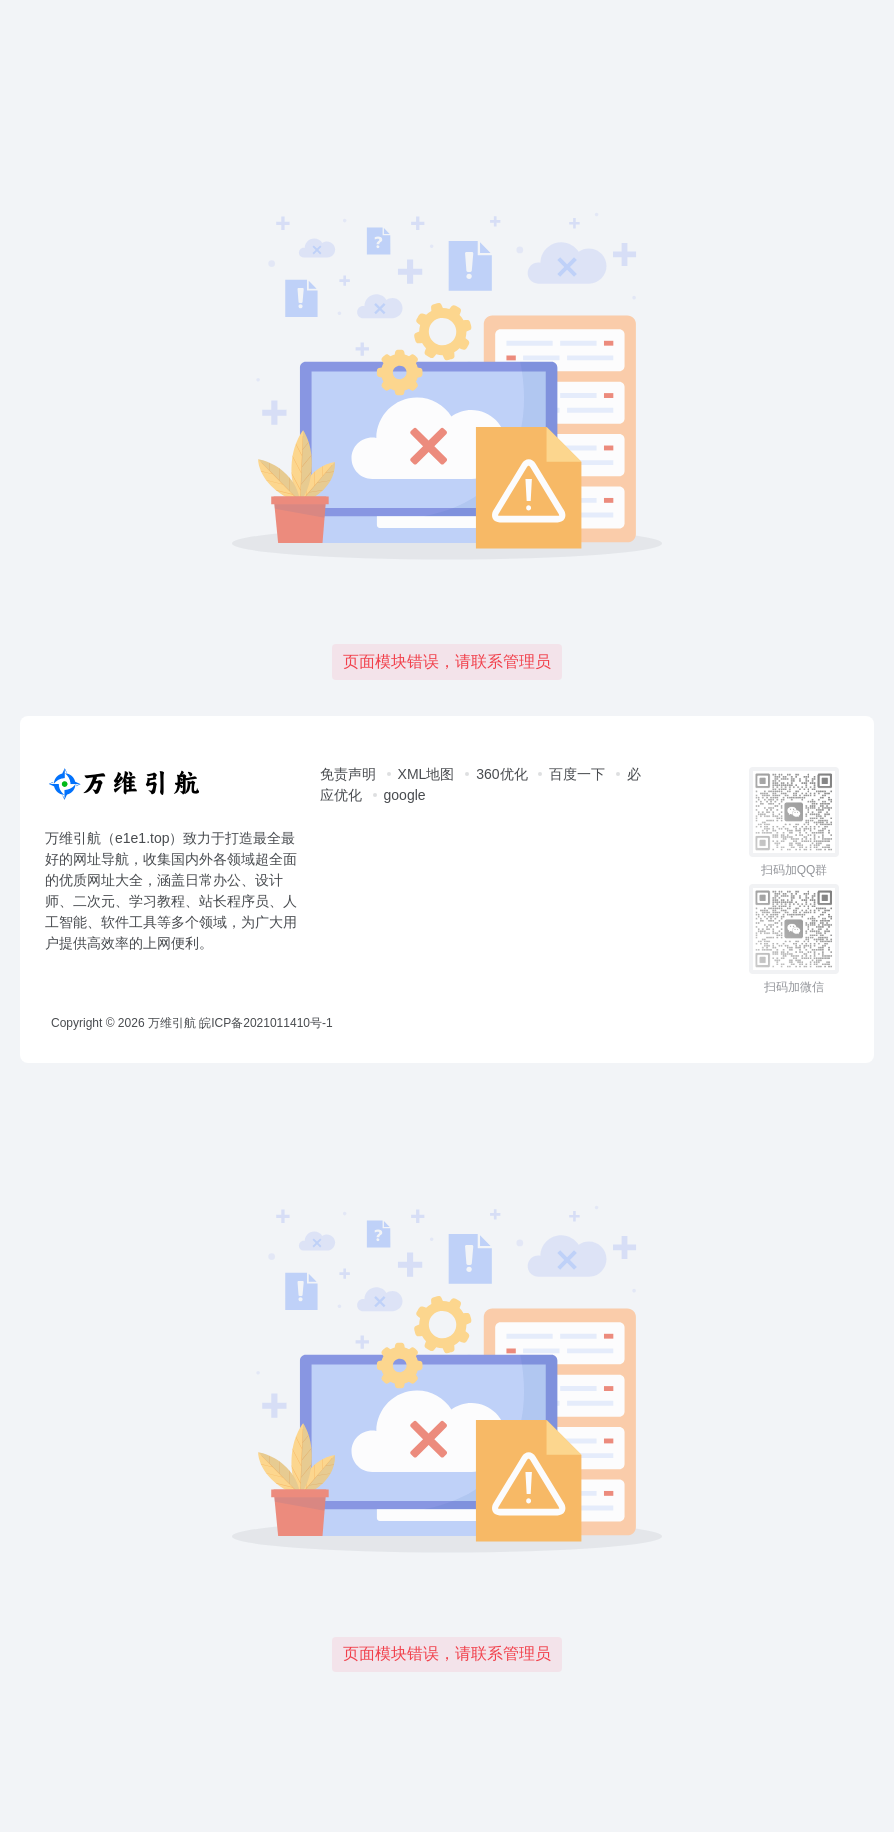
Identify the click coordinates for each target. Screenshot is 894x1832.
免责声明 (348, 774)
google (405, 795)
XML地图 (426, 774)
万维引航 (172, 1023)
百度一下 (577, 774)
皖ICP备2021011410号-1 (265, 1023)
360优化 (501, 774)
